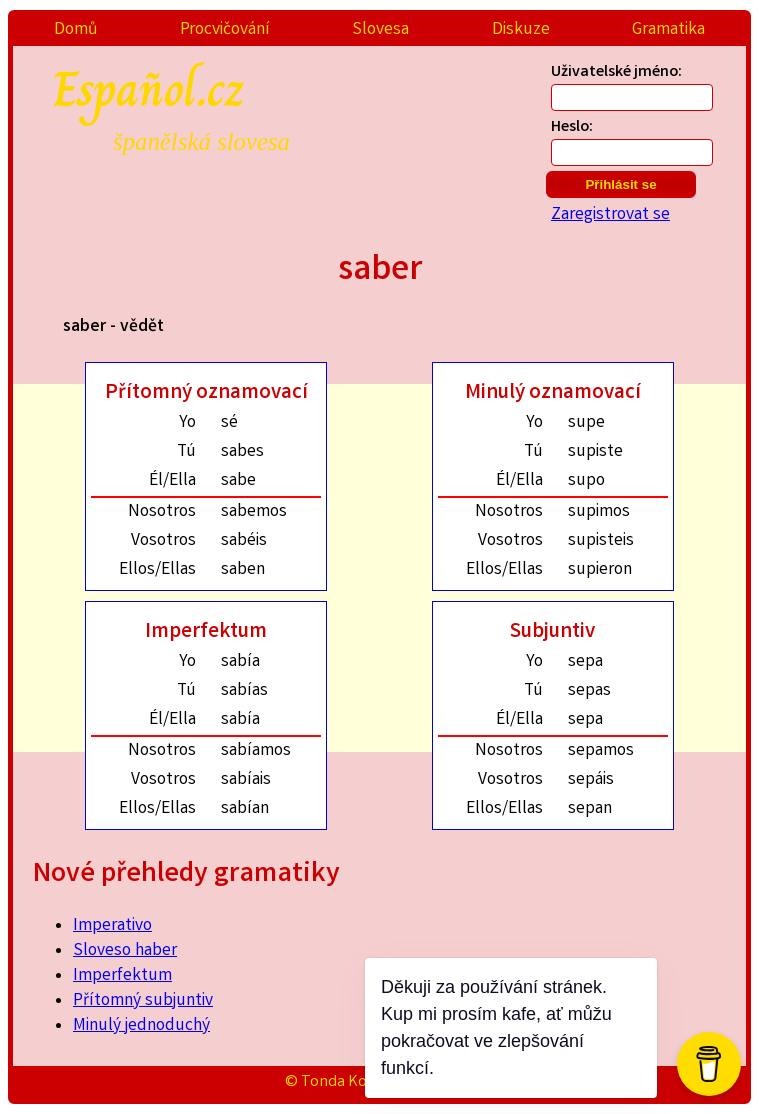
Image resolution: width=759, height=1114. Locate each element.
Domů (76, 30)
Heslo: (572, 127)
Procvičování (225, 30)
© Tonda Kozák (338, 1082)
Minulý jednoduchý (141, 1026)
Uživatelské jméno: (616, 72)
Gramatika (668, 30)
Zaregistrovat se (610, 215)
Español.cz (220, 103)
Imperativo (112, 926)
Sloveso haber (125, 951)
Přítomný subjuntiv (143, 1001)
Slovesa (380, 30)
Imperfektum (122, 976)
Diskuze (521, 30)
